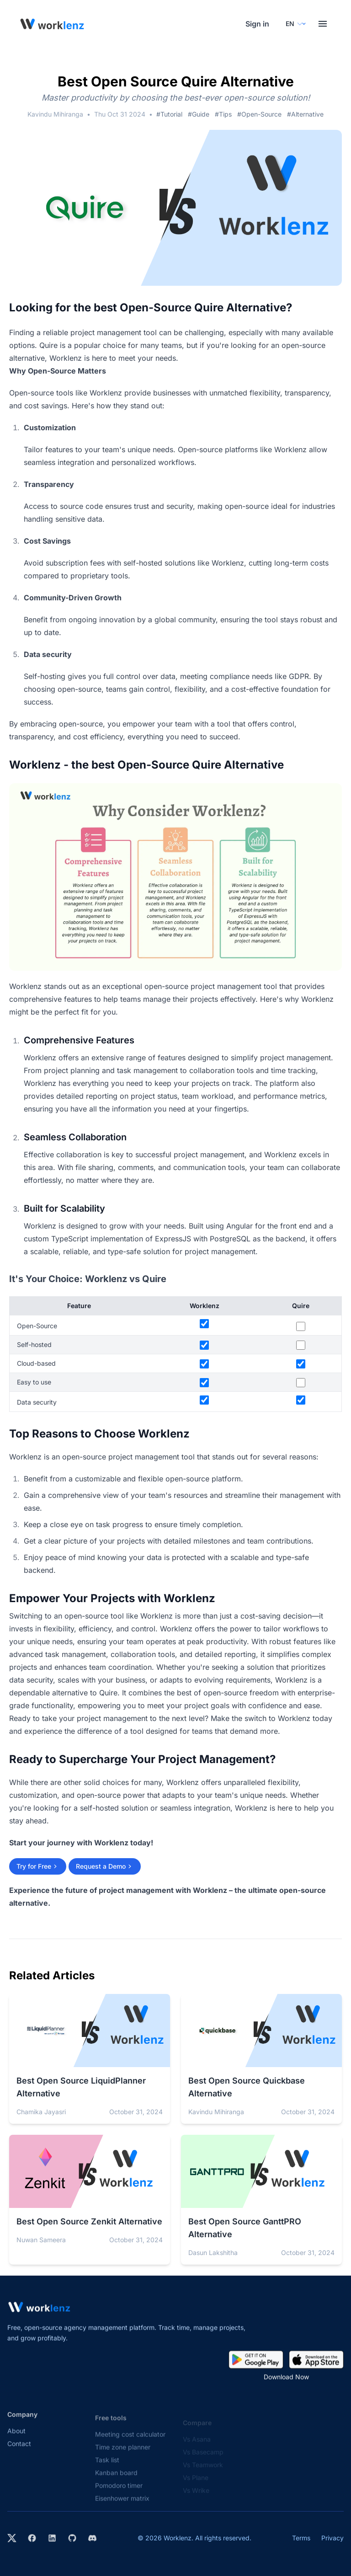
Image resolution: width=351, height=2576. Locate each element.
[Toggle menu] (322, 24)
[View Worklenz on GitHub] (72, 2538)
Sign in (257, 23)
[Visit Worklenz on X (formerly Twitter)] (11, 2538)
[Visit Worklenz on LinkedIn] (52, 2538)
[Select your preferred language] (293, 24)
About (16, 2439)
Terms (301, 2538)
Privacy (332, 2538)
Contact (19, 2452)
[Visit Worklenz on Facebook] (32, 2538)
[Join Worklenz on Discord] (92, 2538)
